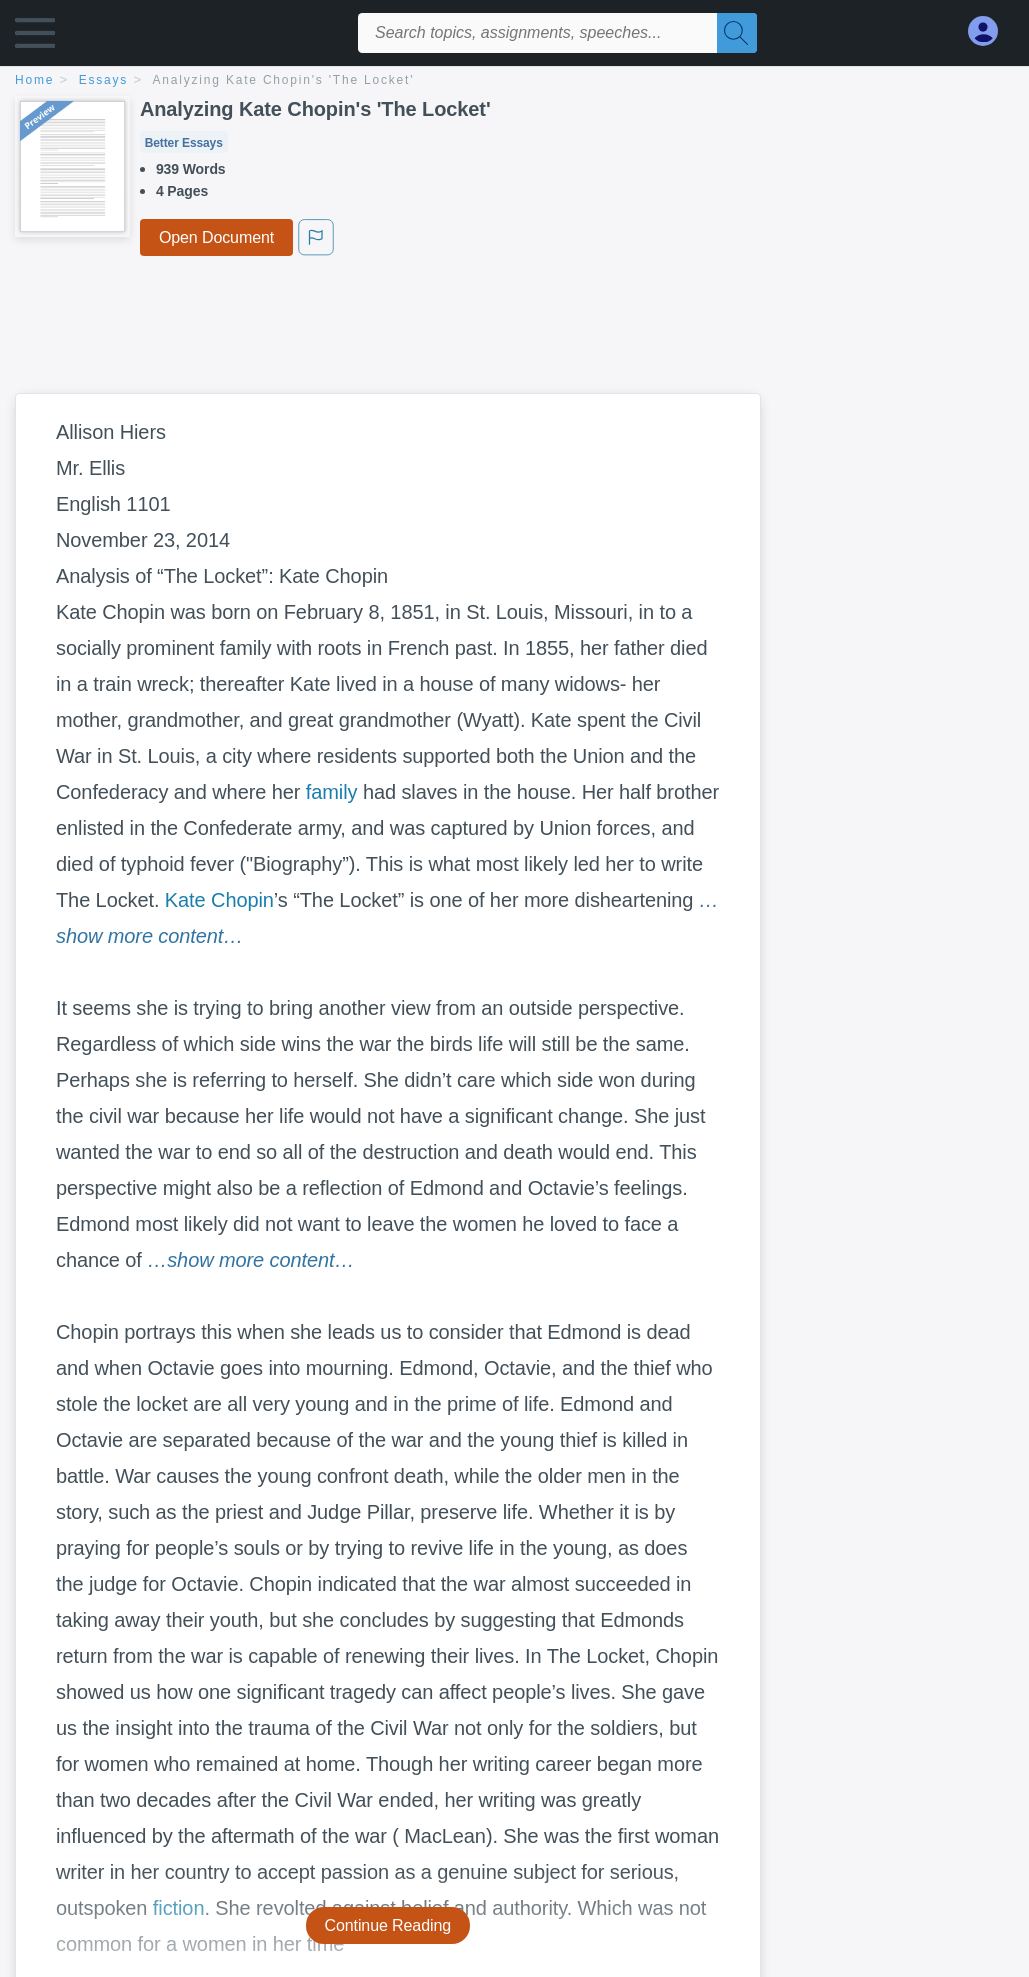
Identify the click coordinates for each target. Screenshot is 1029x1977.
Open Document (216, 237)
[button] (35, 37)
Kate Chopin (219, 900)
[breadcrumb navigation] (514, 81)
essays (103, 80)
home (34, 80)
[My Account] (991, 31)
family (332, 792)
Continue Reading (388, 1925)
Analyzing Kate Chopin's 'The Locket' (284, 80)
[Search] (737, 33)
